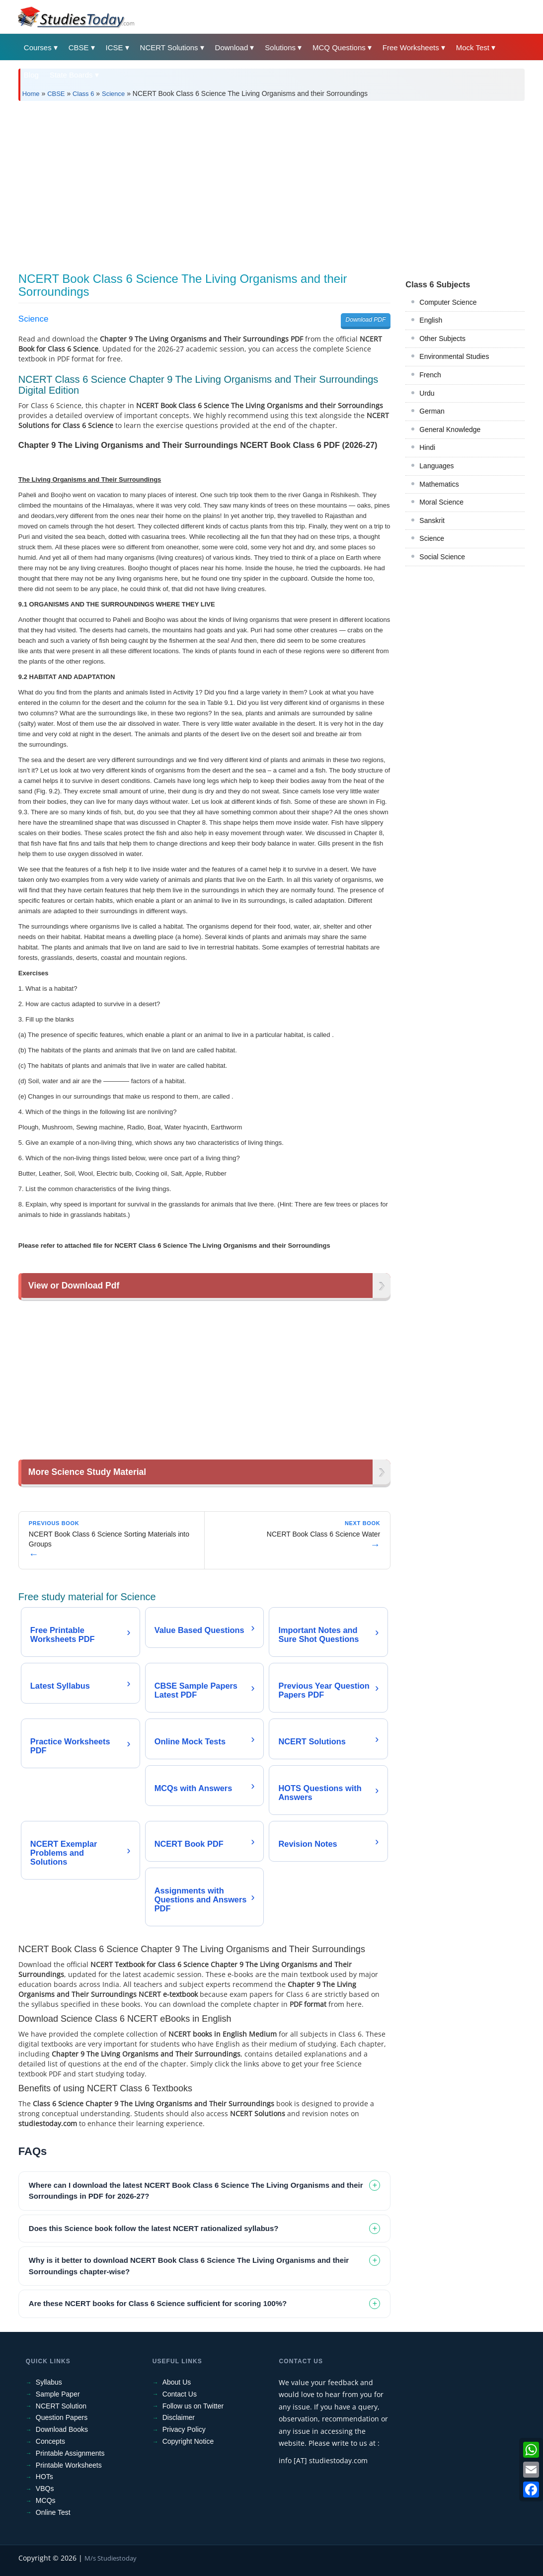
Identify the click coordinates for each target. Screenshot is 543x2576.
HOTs (44, 2477)
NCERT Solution (61, 2406)
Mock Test (472, 47)
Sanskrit (432, 520)
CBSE (79, 47)
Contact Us (179, 2394)
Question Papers (61, 2417)
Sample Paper (58, 2394)
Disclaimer (178, 2417)
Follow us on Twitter (193, 2406)
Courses (38, 47)
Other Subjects (442, 339)
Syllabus (49, 2382)
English (430, 320)
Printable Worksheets (69, 2465)
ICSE (114, 47)
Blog (31, 75)
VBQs (45, 2488)
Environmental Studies (454, 356)
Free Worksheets (411, 47)
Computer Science (447, 302)
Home (31, 93)
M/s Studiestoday (110, 2558)
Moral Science (441, 502)
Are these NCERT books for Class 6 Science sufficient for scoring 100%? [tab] (158, 2303)
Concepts (50, 2441)
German (432, 411)
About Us (176, 2382)
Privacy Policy (184, 2429)
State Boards (71, 75)
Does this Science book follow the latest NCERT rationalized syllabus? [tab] (154, 2228)
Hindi (427, 447)
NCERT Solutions (169, 47)
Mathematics (439, 484)
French (430, 375)
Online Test (53, 2512)
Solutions (280, 47)
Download (231, 47)
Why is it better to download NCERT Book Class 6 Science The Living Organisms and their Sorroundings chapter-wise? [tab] (189, 2266)
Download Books (62, 2429)
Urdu (426, 393)
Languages (436, 466)
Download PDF (366, 319)
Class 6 (83, 93)
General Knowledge (449, 429)
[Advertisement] (271, 183)
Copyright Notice (188, 2441)
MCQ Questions (339, 47)
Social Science (442, 557)
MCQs (46, 2500)
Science (113, 93)
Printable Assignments (70, 2453)
